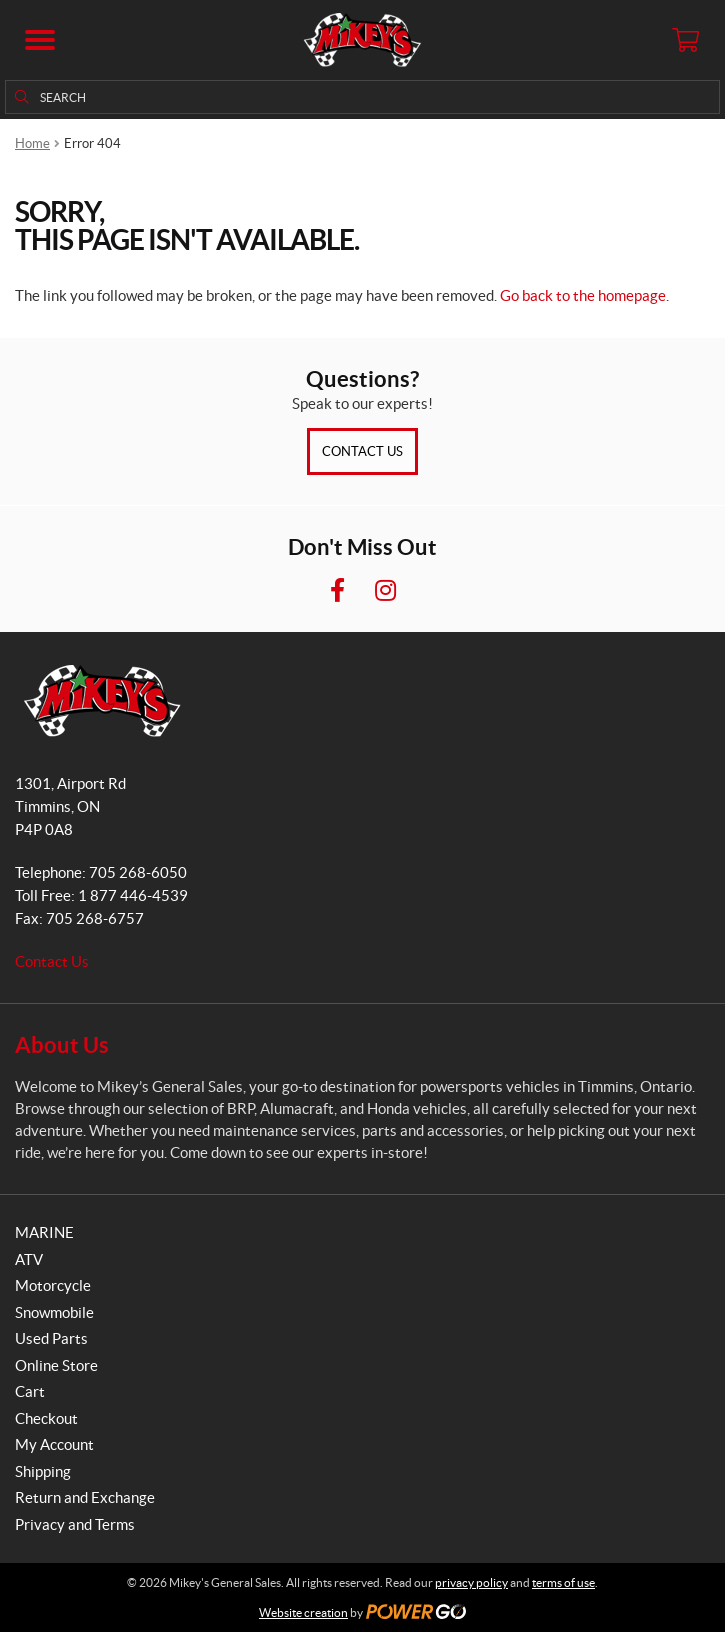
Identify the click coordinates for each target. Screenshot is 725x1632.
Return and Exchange (85, 1497)
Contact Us (362, 451)
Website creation (303, 1612)
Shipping (43, 1471)
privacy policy (471, 1582)
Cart (30, 1391)
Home (32, 143)
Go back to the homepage (583, 295)
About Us (62, 1044)
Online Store (56, 1365)
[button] (40, 40)
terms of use (563, 1582)
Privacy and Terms (75, 1524)
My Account (54, 1444)
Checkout (46, 1418)
